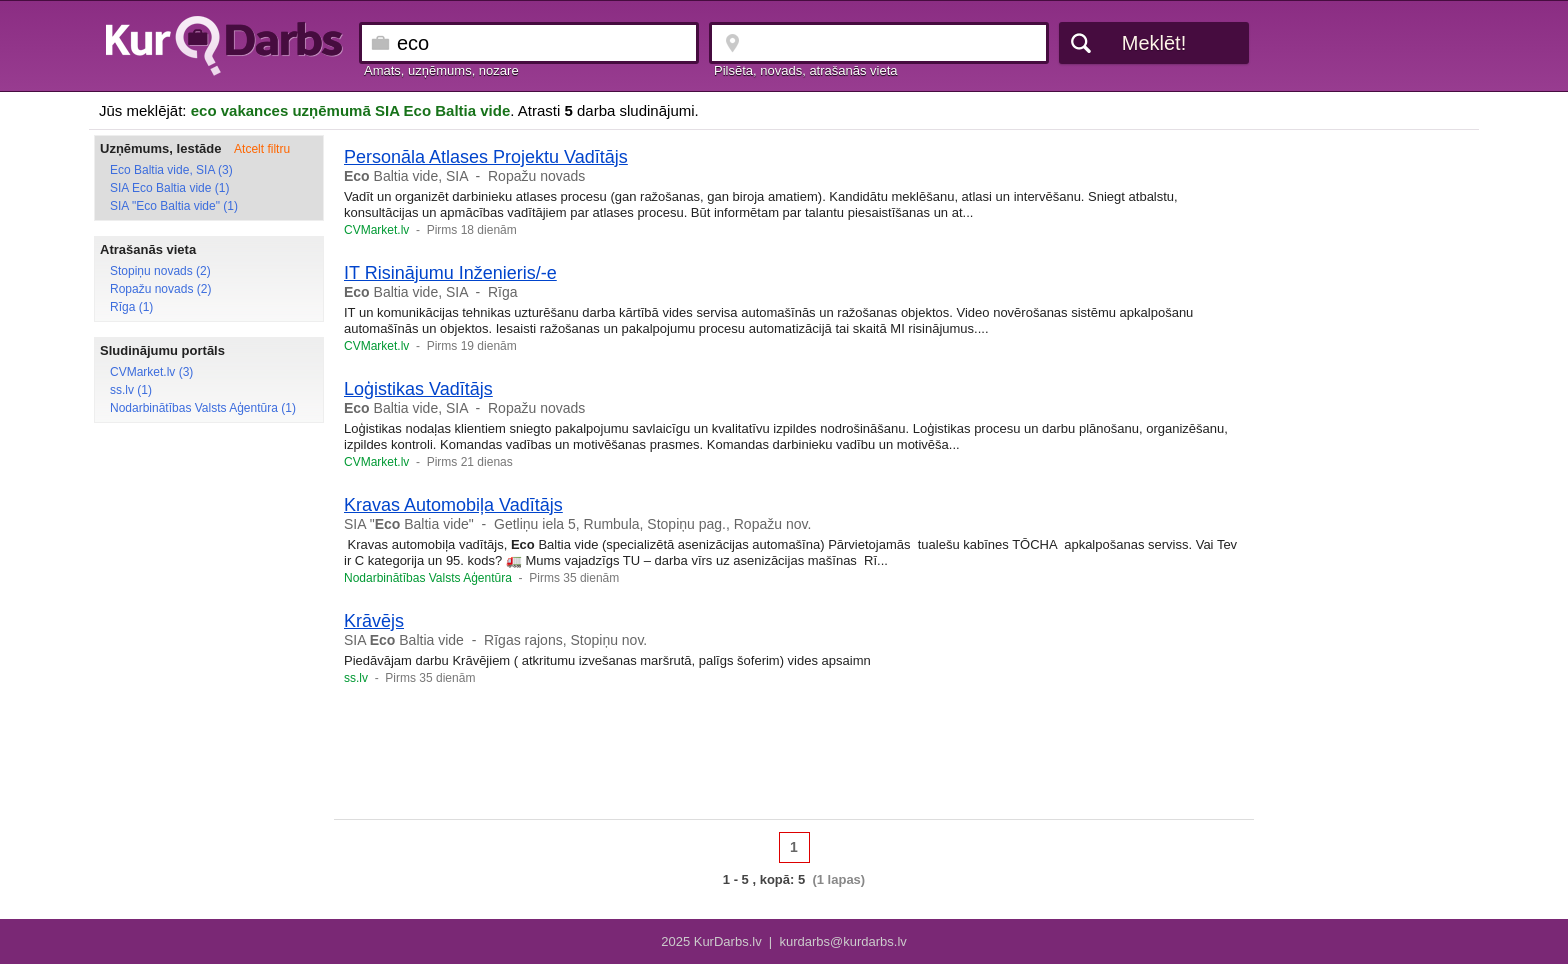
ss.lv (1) (131, 390)
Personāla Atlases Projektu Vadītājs (486, 157)
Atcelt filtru (262, 149)
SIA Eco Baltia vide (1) (169, 188)
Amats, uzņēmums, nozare (441, 70)
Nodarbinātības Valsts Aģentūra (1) (203, 408)
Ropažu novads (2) (160, 289)
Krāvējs (374, 621)
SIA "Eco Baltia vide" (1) (174, 206)
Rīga (503, 292)
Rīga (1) (131, 307)
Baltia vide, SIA (406, 176)
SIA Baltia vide (404, 640)
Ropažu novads (536, 176)
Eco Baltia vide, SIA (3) (171, 170)
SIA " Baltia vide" (409, 524)
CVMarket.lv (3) (151, 372)
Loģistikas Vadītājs (418, 389)
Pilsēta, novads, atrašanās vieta (806, 70)
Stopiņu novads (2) (160, 271)
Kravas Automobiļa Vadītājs (453, 505)
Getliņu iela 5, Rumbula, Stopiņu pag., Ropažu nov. (652, 524)
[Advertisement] (794, 759)
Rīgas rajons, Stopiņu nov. (565, 640)
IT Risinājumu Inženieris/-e (450, 273)
